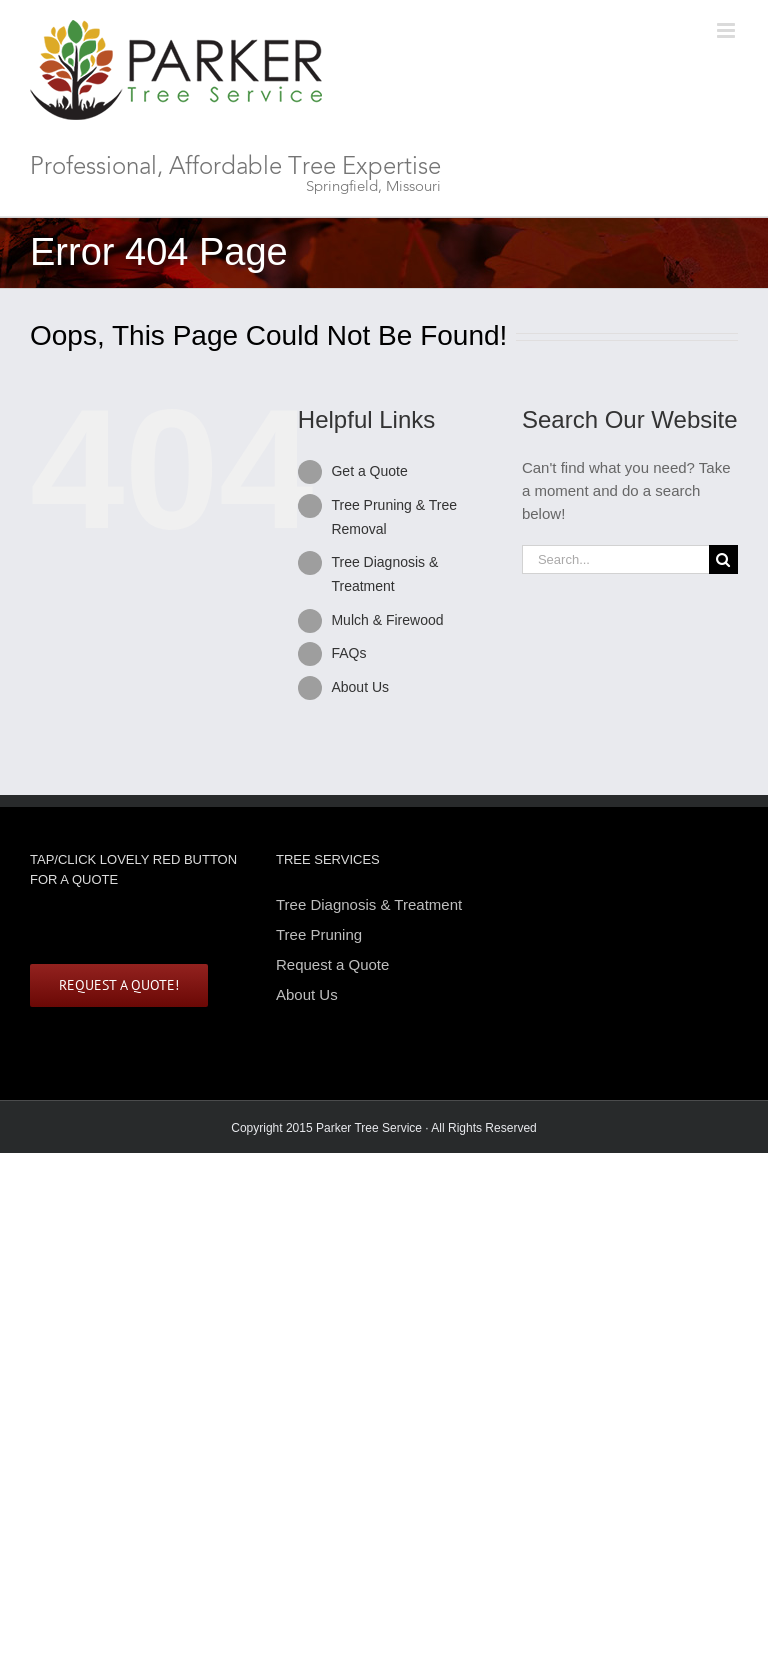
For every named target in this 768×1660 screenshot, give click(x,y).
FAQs (348, 653)
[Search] (723, 559)
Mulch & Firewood (387, 620)
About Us (360, 687)
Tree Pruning (319, 934)
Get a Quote (369, 471)
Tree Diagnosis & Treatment (369, 905)
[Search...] (615, 559)
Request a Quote (332, 964)
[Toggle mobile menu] (727, 30)
